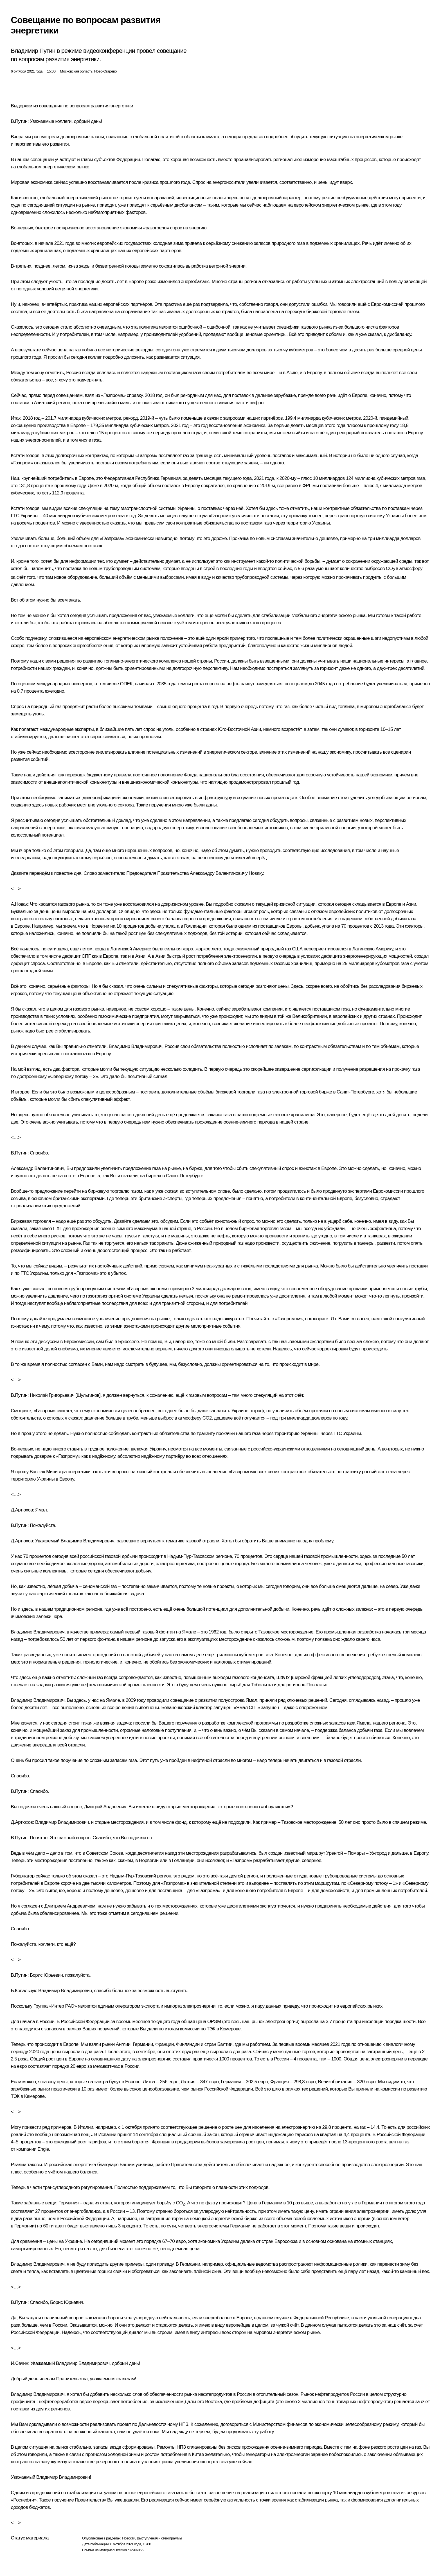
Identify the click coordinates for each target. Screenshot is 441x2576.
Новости (128, 2538)
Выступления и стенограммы (159, 2538)
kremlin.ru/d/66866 (129, 2550)
